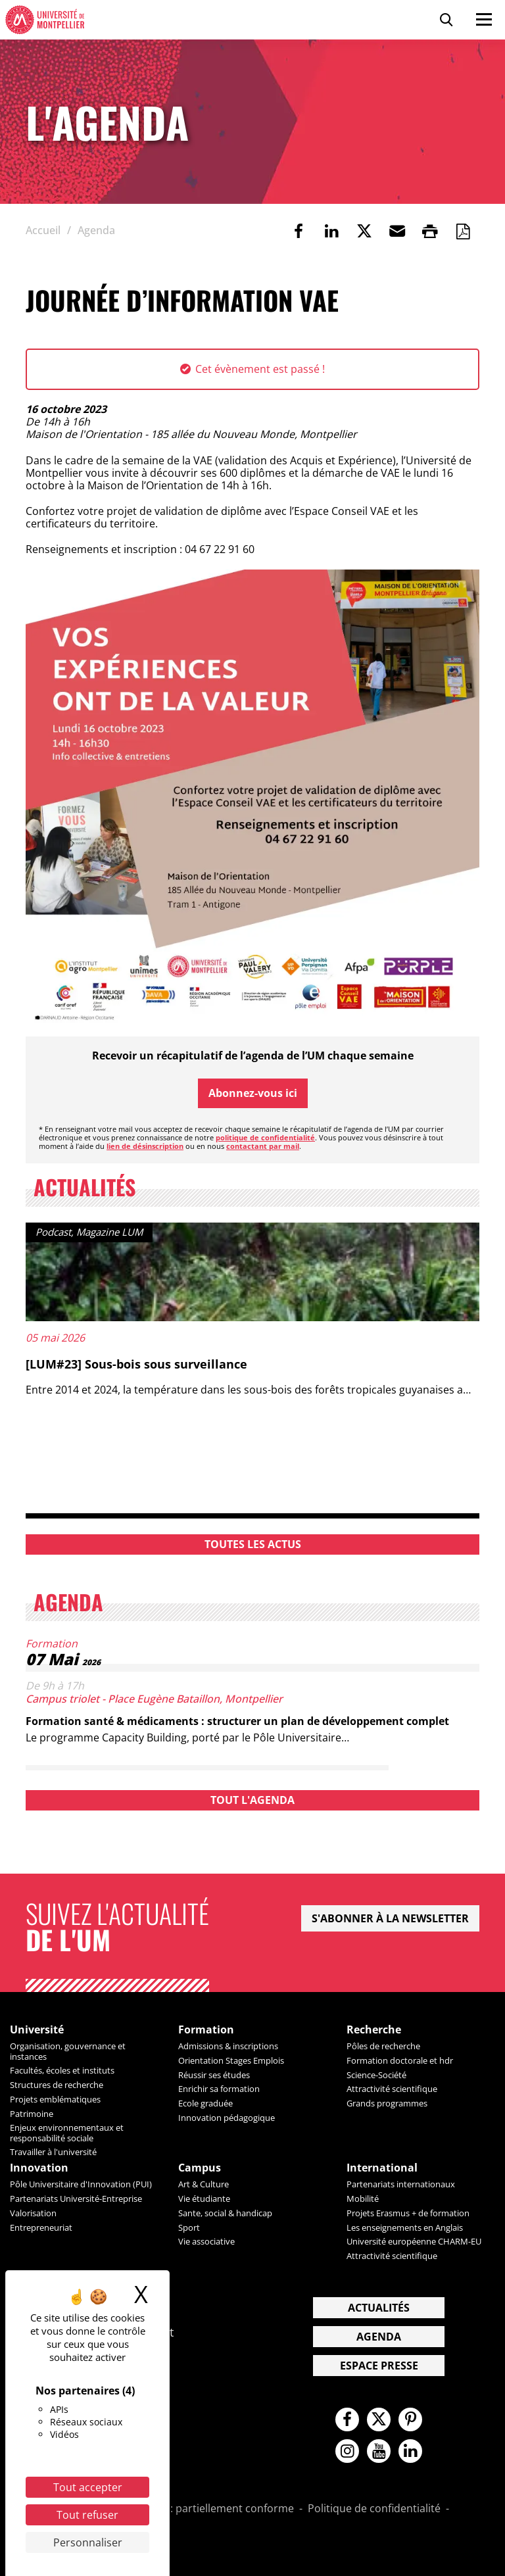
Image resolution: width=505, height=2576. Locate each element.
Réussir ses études (214, 2075)
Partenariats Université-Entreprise (76, 2198)
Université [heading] (37, 2030)
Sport (189, 2227)
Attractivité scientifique (392, 2089)
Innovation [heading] (39, 2168)
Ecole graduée (205, 2103)
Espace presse (379, 2365)
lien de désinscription (145, 1146)
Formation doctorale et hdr (400, 2060)
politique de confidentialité (265, 1137)
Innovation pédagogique (226, 2118)
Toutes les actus (252, 1544)
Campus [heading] (199, 2168)
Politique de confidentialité (374, 2508)
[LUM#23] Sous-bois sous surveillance (136, 1364)
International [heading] (382, 2168)
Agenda (378, 2336)
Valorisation (33, 2213)
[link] (298, 230)
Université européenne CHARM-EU (414, 2241)
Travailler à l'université (53, 2152)
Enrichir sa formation (219, 2089)
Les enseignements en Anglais (405, 2227)
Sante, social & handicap (225, 2213)
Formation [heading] (206, 2030)
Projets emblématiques (55, 2099)
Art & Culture (203, 2184)
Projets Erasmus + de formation (408, 2213)
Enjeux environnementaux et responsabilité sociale (67, 2132)
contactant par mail (262, 1146)
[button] (397, 230)
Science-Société (376, 2075)
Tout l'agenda (252, 1800)
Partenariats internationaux (401, 2184)
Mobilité (363, 2198)
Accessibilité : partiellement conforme (200, 2508)
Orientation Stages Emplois (231, 2060)
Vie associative (206, 2241)
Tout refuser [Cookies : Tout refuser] (87, 2515)
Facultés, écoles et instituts (62, 2070)
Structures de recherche (56, 2085)
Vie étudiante (204, 2198)
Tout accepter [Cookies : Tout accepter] (87, 2487)
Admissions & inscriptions (228, 2046)
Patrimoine (31, 2114)
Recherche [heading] (374, 2030)
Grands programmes (387, 2103)
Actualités (379, 2307)
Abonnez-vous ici (252, 1093)
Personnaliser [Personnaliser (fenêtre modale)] (87, 2542)
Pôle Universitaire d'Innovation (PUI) (81, 2184)
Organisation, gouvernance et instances (68, 2051)
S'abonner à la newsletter (390, 1918)
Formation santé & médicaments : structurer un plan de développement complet (237, 1721)
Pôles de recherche (383, 2046)
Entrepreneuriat (41, 2227)
